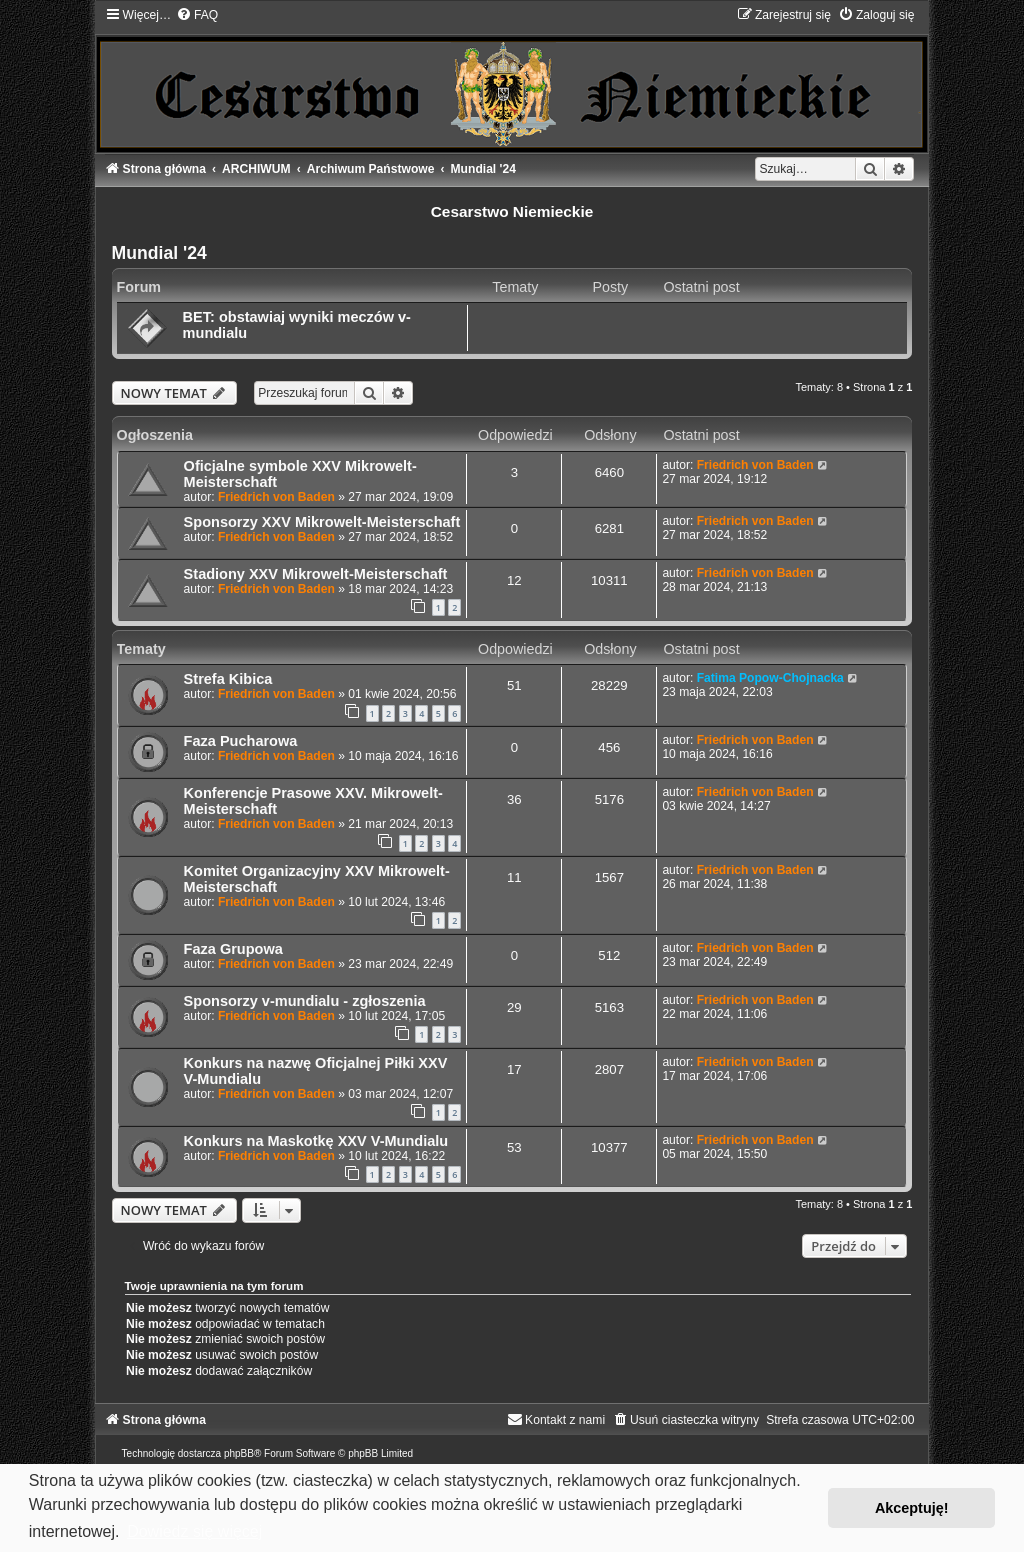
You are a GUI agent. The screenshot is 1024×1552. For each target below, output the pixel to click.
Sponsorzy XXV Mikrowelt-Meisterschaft (322, 522)
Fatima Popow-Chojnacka (770, 678)
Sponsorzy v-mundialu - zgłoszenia (305, 1001)
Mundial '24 (159, 253)
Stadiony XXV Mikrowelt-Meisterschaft (316, 574)
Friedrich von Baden (276, 497)
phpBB (239, 1453)
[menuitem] (197, 15)
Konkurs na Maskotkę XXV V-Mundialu (316, 1141)
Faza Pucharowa (241, 741)
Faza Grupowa (233, 949)
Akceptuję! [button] (912, 1508)
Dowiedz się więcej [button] (194, 1531)
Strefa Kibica (228, 679)
